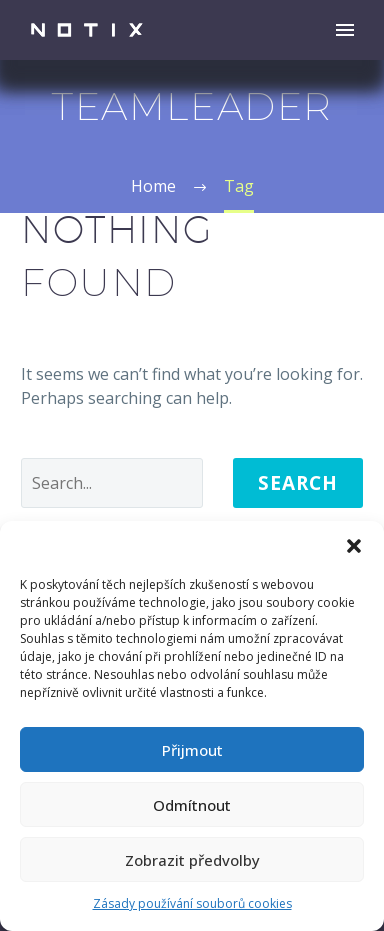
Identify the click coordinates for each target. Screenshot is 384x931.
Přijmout (192, 750)
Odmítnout (192, 805)
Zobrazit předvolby (192, 860)
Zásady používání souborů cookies (192, 903)
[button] (354, 546)
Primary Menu (345, 30)
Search (298, 483)
